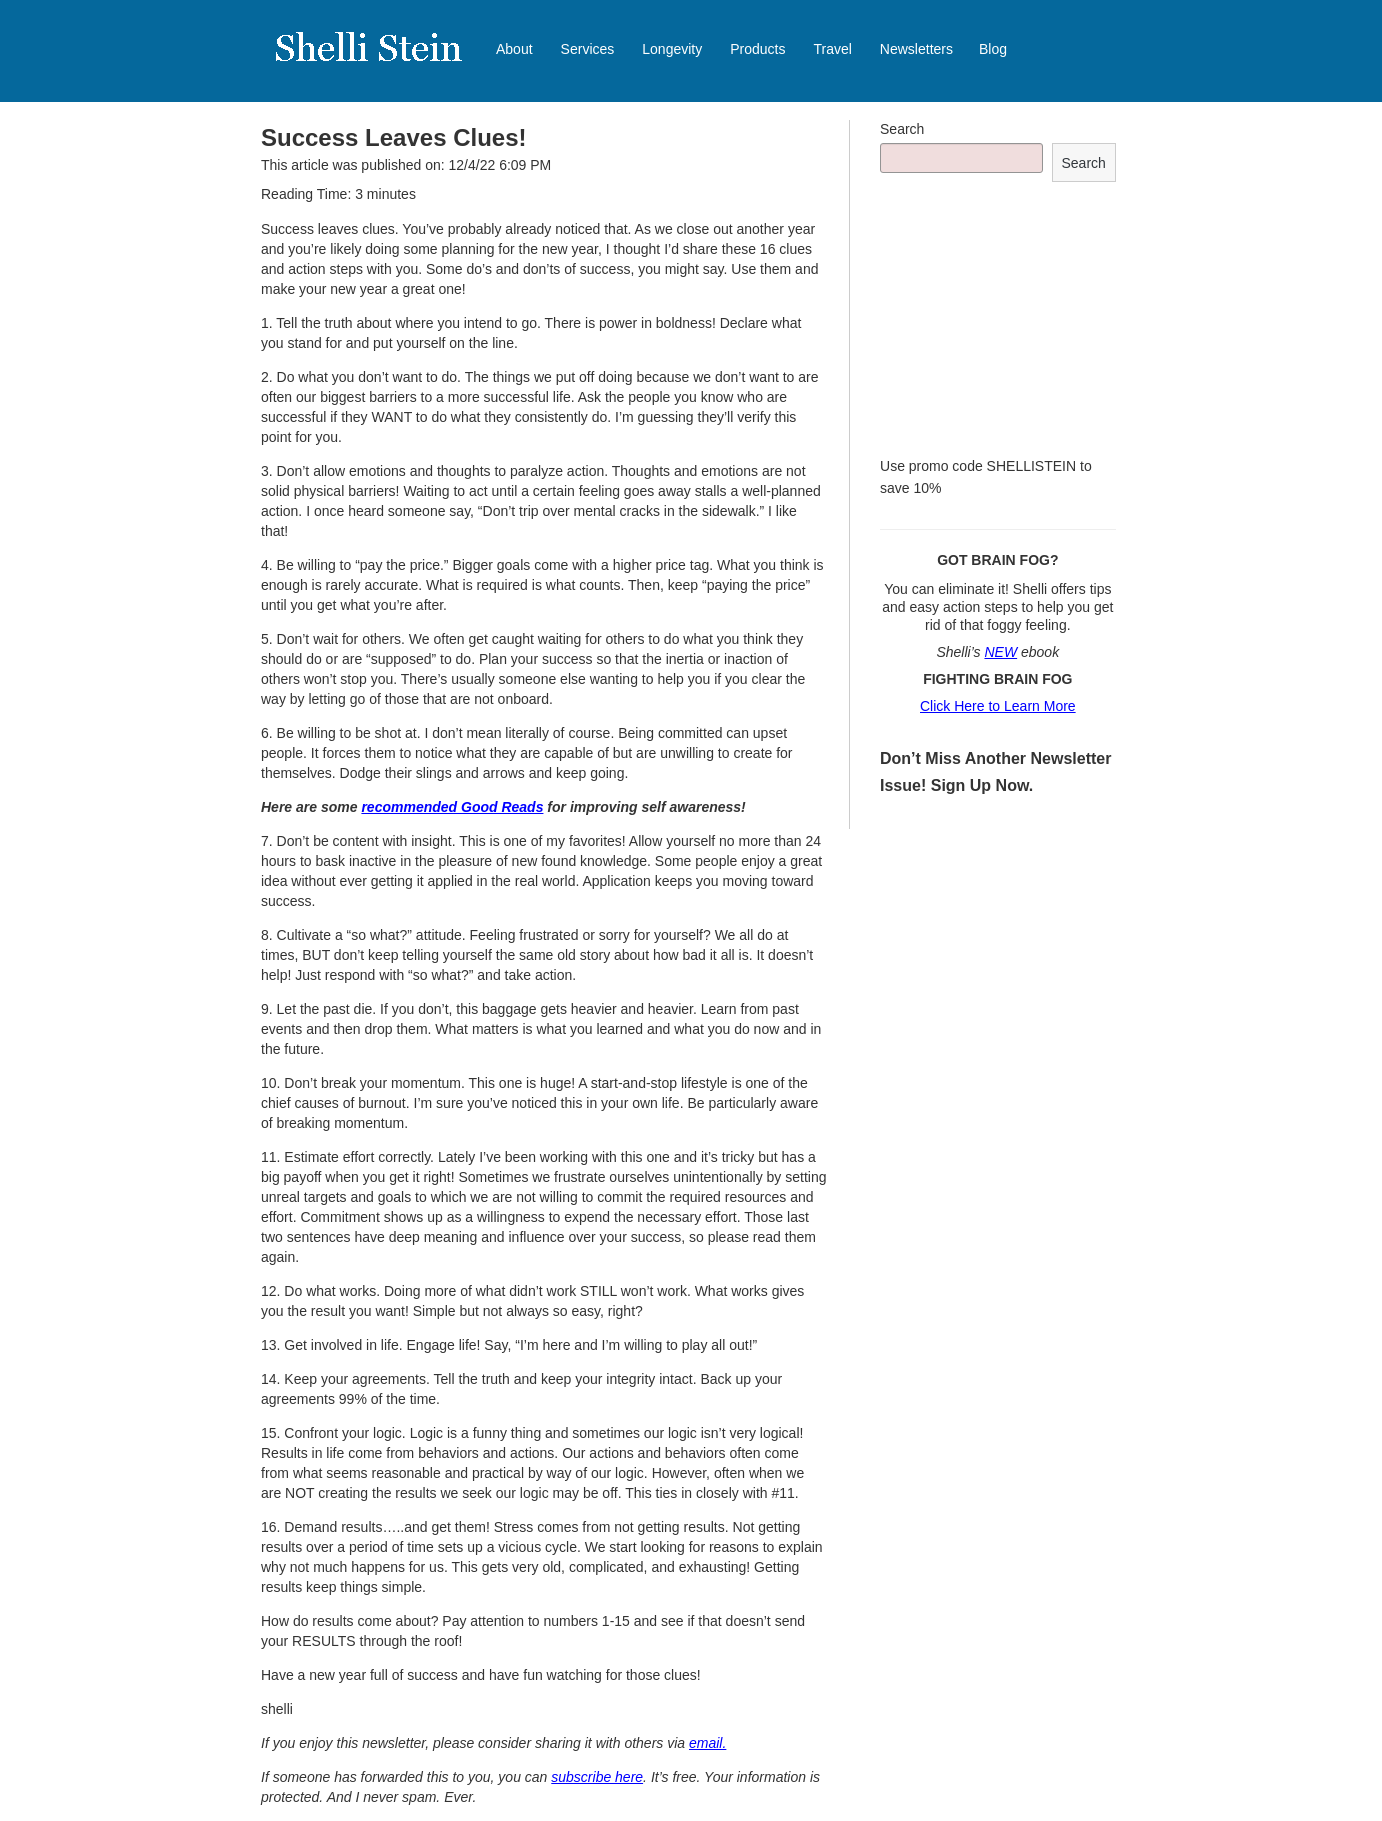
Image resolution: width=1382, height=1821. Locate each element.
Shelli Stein (381, 60)
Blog (993, 49)
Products (757, 49)
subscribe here (597, 1777)
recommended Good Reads (452, 807)
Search (902, 129)
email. (707, 1743)
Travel (832, 49)
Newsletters (916, 49)
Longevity (672, 49)
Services (588, 49)
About (514, 49)
